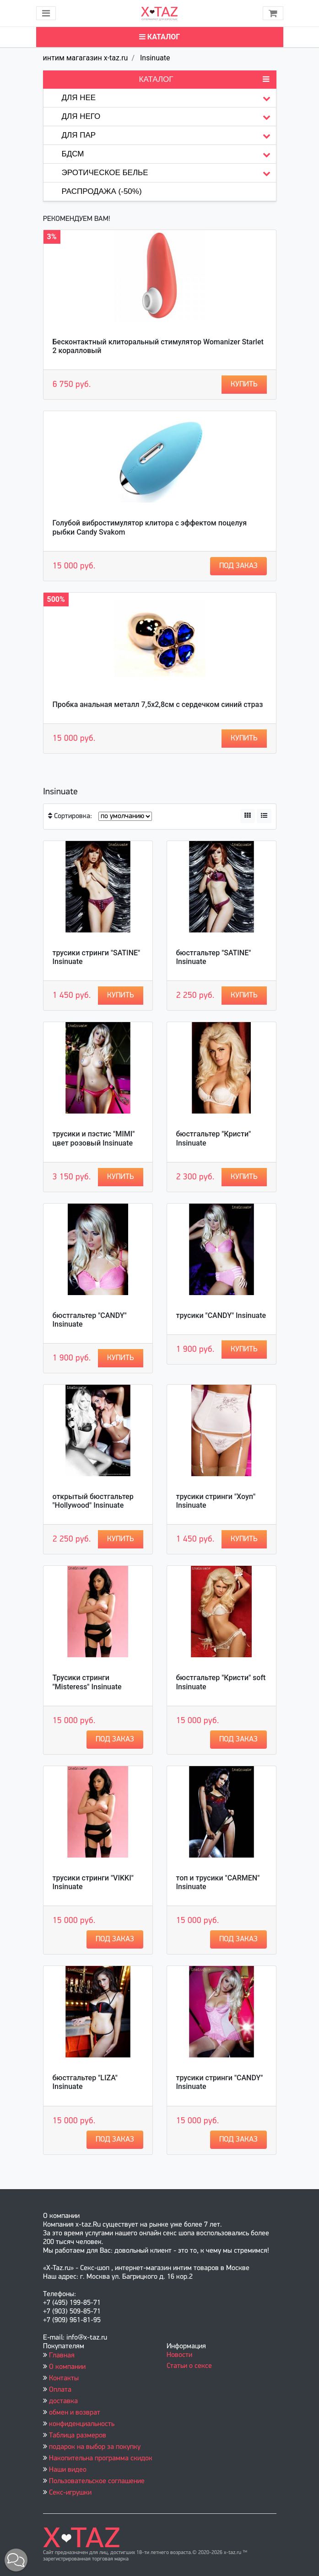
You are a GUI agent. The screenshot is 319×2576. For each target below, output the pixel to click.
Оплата (60, 2390)
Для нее (169, 98)
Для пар (169, 135)
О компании (67, 2367)
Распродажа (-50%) (102, 191)
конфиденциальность (81, 2424)
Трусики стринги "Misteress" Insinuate (87, 1682)
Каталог (159, 36)
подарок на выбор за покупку (95, 2447)
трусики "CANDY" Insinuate (221, 1315)
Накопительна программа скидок (100, 2458)
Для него (169, 116)
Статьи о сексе (189, 2366)
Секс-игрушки (70, 2492)
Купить (244, 384)
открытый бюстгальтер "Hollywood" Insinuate (93, 1501)
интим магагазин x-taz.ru (85, 58)
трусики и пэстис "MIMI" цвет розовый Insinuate (94, 1138)
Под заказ (238, 566)
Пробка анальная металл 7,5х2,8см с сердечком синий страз (158, 704)
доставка (63, 2401)
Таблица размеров (77, 2435)
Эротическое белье (169, 173)
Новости (179, 2355)
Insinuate (155, 58)
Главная (62, 2355)
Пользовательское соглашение (97, 2481)
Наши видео (68, 2470)
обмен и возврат (74, 2412)
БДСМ (169, 154)
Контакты (64, 2378)
